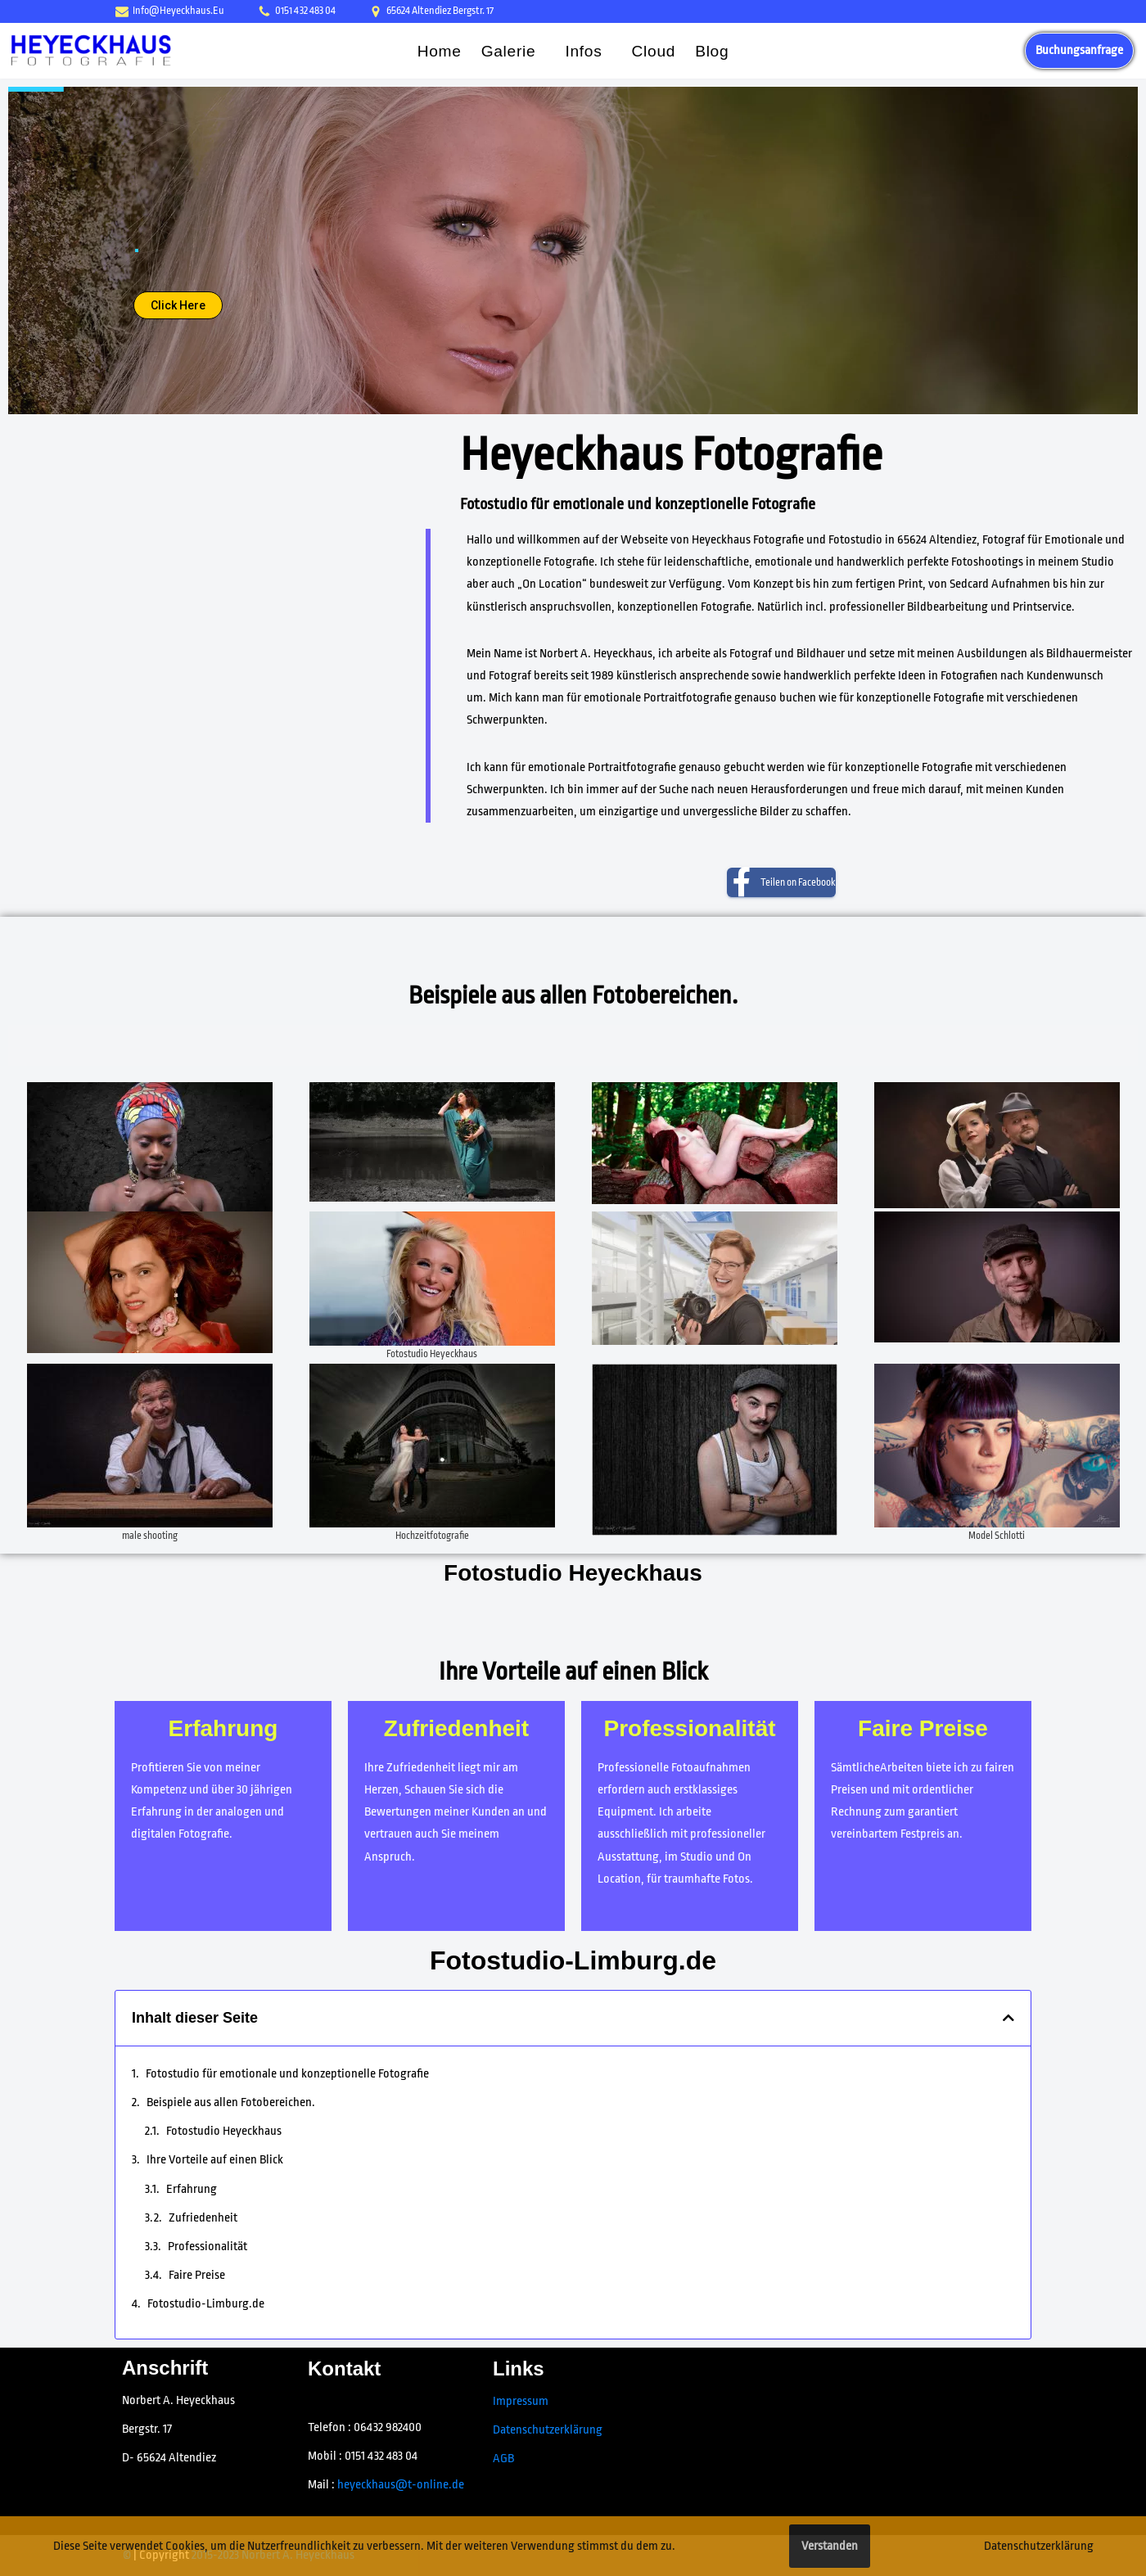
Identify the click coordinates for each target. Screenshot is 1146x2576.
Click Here (178, 305)
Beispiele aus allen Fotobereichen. (231, 2102)
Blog (712, 51)
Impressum (520, 2401)
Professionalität (207, 2246)
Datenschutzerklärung (547, 2430)
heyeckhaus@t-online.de (400, 2485)
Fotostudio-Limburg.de (573, 1960)
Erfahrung (191, 2189)
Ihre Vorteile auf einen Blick (215, 2160)
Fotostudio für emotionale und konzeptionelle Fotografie (287, 2074)
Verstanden (829, 2546)
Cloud (654, 51)
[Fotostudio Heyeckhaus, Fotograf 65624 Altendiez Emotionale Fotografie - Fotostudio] (91, 50)
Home (439, 51)
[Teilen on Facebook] (781, 882)
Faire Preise (197, 2275)
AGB (503, 2458)
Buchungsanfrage (1079, 50)
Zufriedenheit (203, 2218)
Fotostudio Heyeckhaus (224, 2131)
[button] (542, 50)
